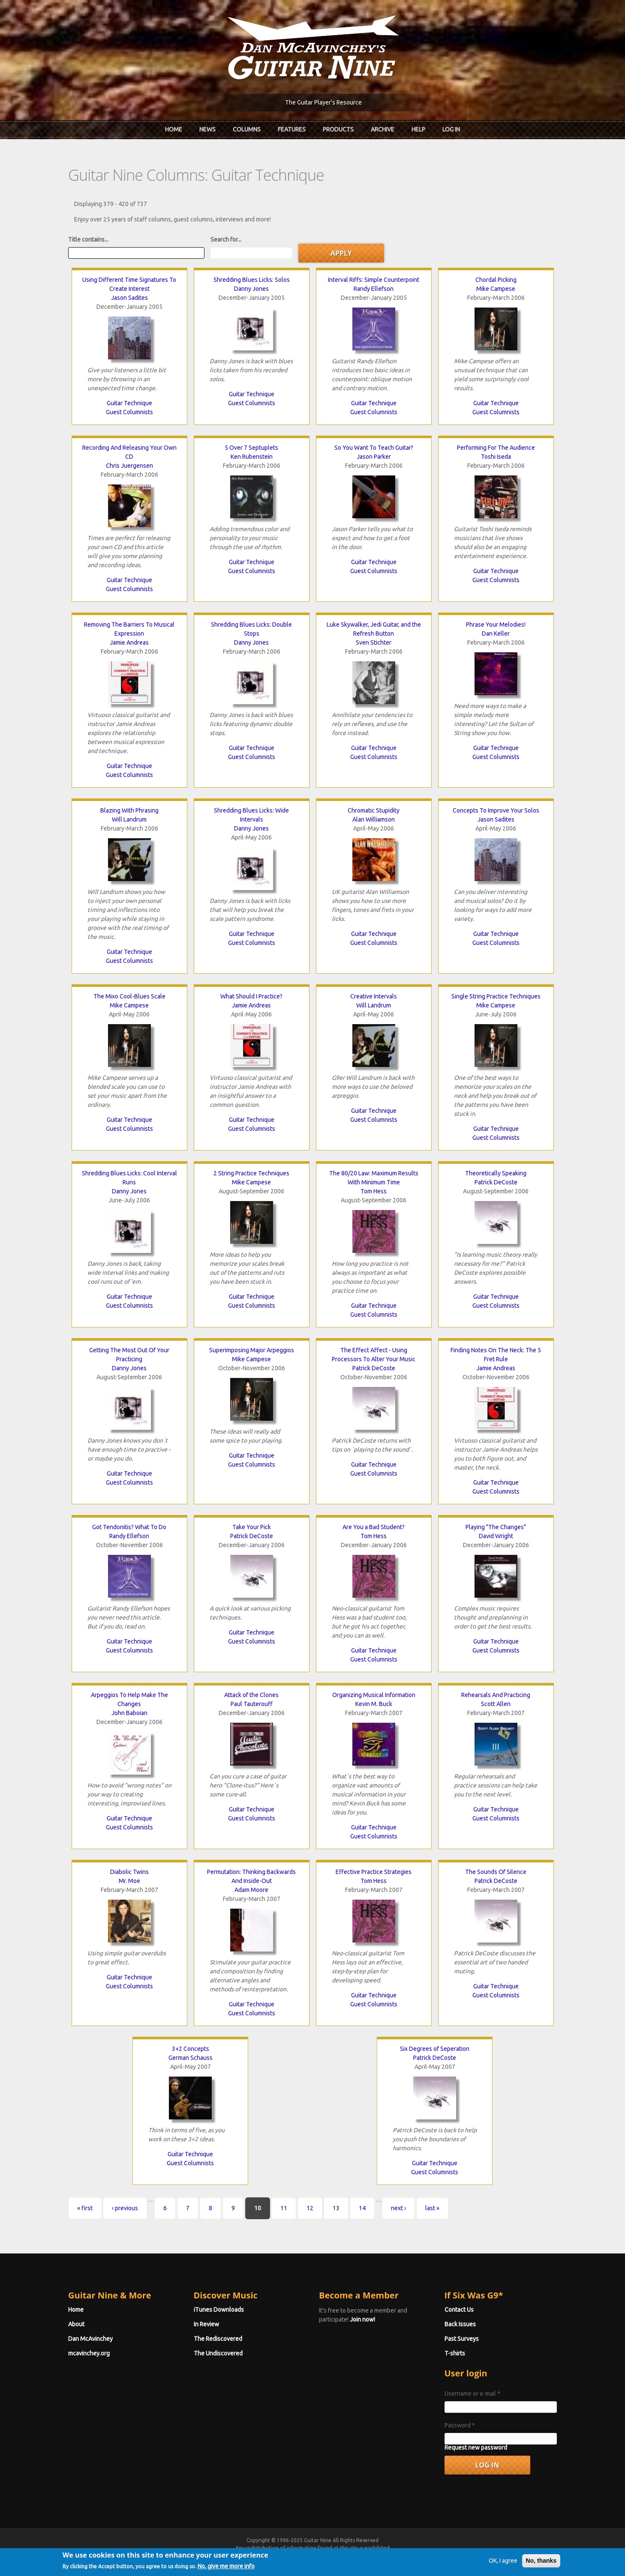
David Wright (496, 1536)
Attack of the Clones (251, 1694)
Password (460, 2425)
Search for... (225, 239)
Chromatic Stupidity (374, 810)
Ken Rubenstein (252, 456)
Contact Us (459, 2309)
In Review (206, 2324)
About (76, 2324)
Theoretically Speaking (495, 1173)
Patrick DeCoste (496, 1182)
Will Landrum (129, 819)
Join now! (362, 2319)
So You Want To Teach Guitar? (373, 447)
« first (85, 2208)
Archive (382, 129)
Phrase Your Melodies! (496, 624)
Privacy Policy (416, 2555)
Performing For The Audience (496, 447)
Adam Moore (251, 1889)
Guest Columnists (129, 412)
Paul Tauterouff (252, 1703)
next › (398, 2208)
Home (173, 129)
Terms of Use (357, 2555)
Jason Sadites (129, 297)
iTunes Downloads (219, 2309)
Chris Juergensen (129, 465)
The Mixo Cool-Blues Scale (129, 996)
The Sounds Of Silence (495, 1871)
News (207, 129)
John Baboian (129, 1712)
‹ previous (125, 2208)
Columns (247, 129)
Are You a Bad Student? (374, 1527)
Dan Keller (496, 633)
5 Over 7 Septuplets (251, 447)
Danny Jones (251, 288)
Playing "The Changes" (496, 1527)
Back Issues (460, 2324)
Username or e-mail (472, 2393)
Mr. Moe (129, 1880)
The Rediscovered (218, 2338)
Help (418, 129)
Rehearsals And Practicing (495, 1694)
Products (338, 129)
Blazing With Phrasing (129, 810)
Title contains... (88, 239)
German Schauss (190, 2057)
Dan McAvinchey (90, 2338)
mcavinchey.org (89, 2353)
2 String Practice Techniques (251, 1173)
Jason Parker (374, 456)
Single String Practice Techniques (496, 996)
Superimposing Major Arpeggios (251, 1350)
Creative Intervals (373, 996)
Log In (451, 129)
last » (432, 2208)
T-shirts (455, 2353)
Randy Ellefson (374, 288)
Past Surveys (462, 2338)
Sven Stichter (373, 642)
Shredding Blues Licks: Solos (251, 279)
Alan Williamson (373, 819)
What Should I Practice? (251, 996)
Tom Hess (374, 1191)
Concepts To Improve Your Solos (496, 810)
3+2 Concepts (190, 2048)
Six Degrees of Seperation (434, 2048)
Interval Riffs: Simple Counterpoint (373, 279)
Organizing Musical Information (373, 1694)
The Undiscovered (218, 2353)
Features (292, 129)
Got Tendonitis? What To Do (129, 1527)
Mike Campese (495, 288)
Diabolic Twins (129, 1871)
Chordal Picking (496, 279)
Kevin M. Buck (373, 1703)
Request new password (476, 2447)
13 (336, 2208)
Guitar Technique (129, 403)
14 (362, 2208)
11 (283, 2208)
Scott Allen (496, 1703)
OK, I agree (503, 2570)
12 (309, 2208)
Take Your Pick (251, 1527)
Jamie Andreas (129, 642)
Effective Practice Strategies (374, 1871)
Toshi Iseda (496, 456)
